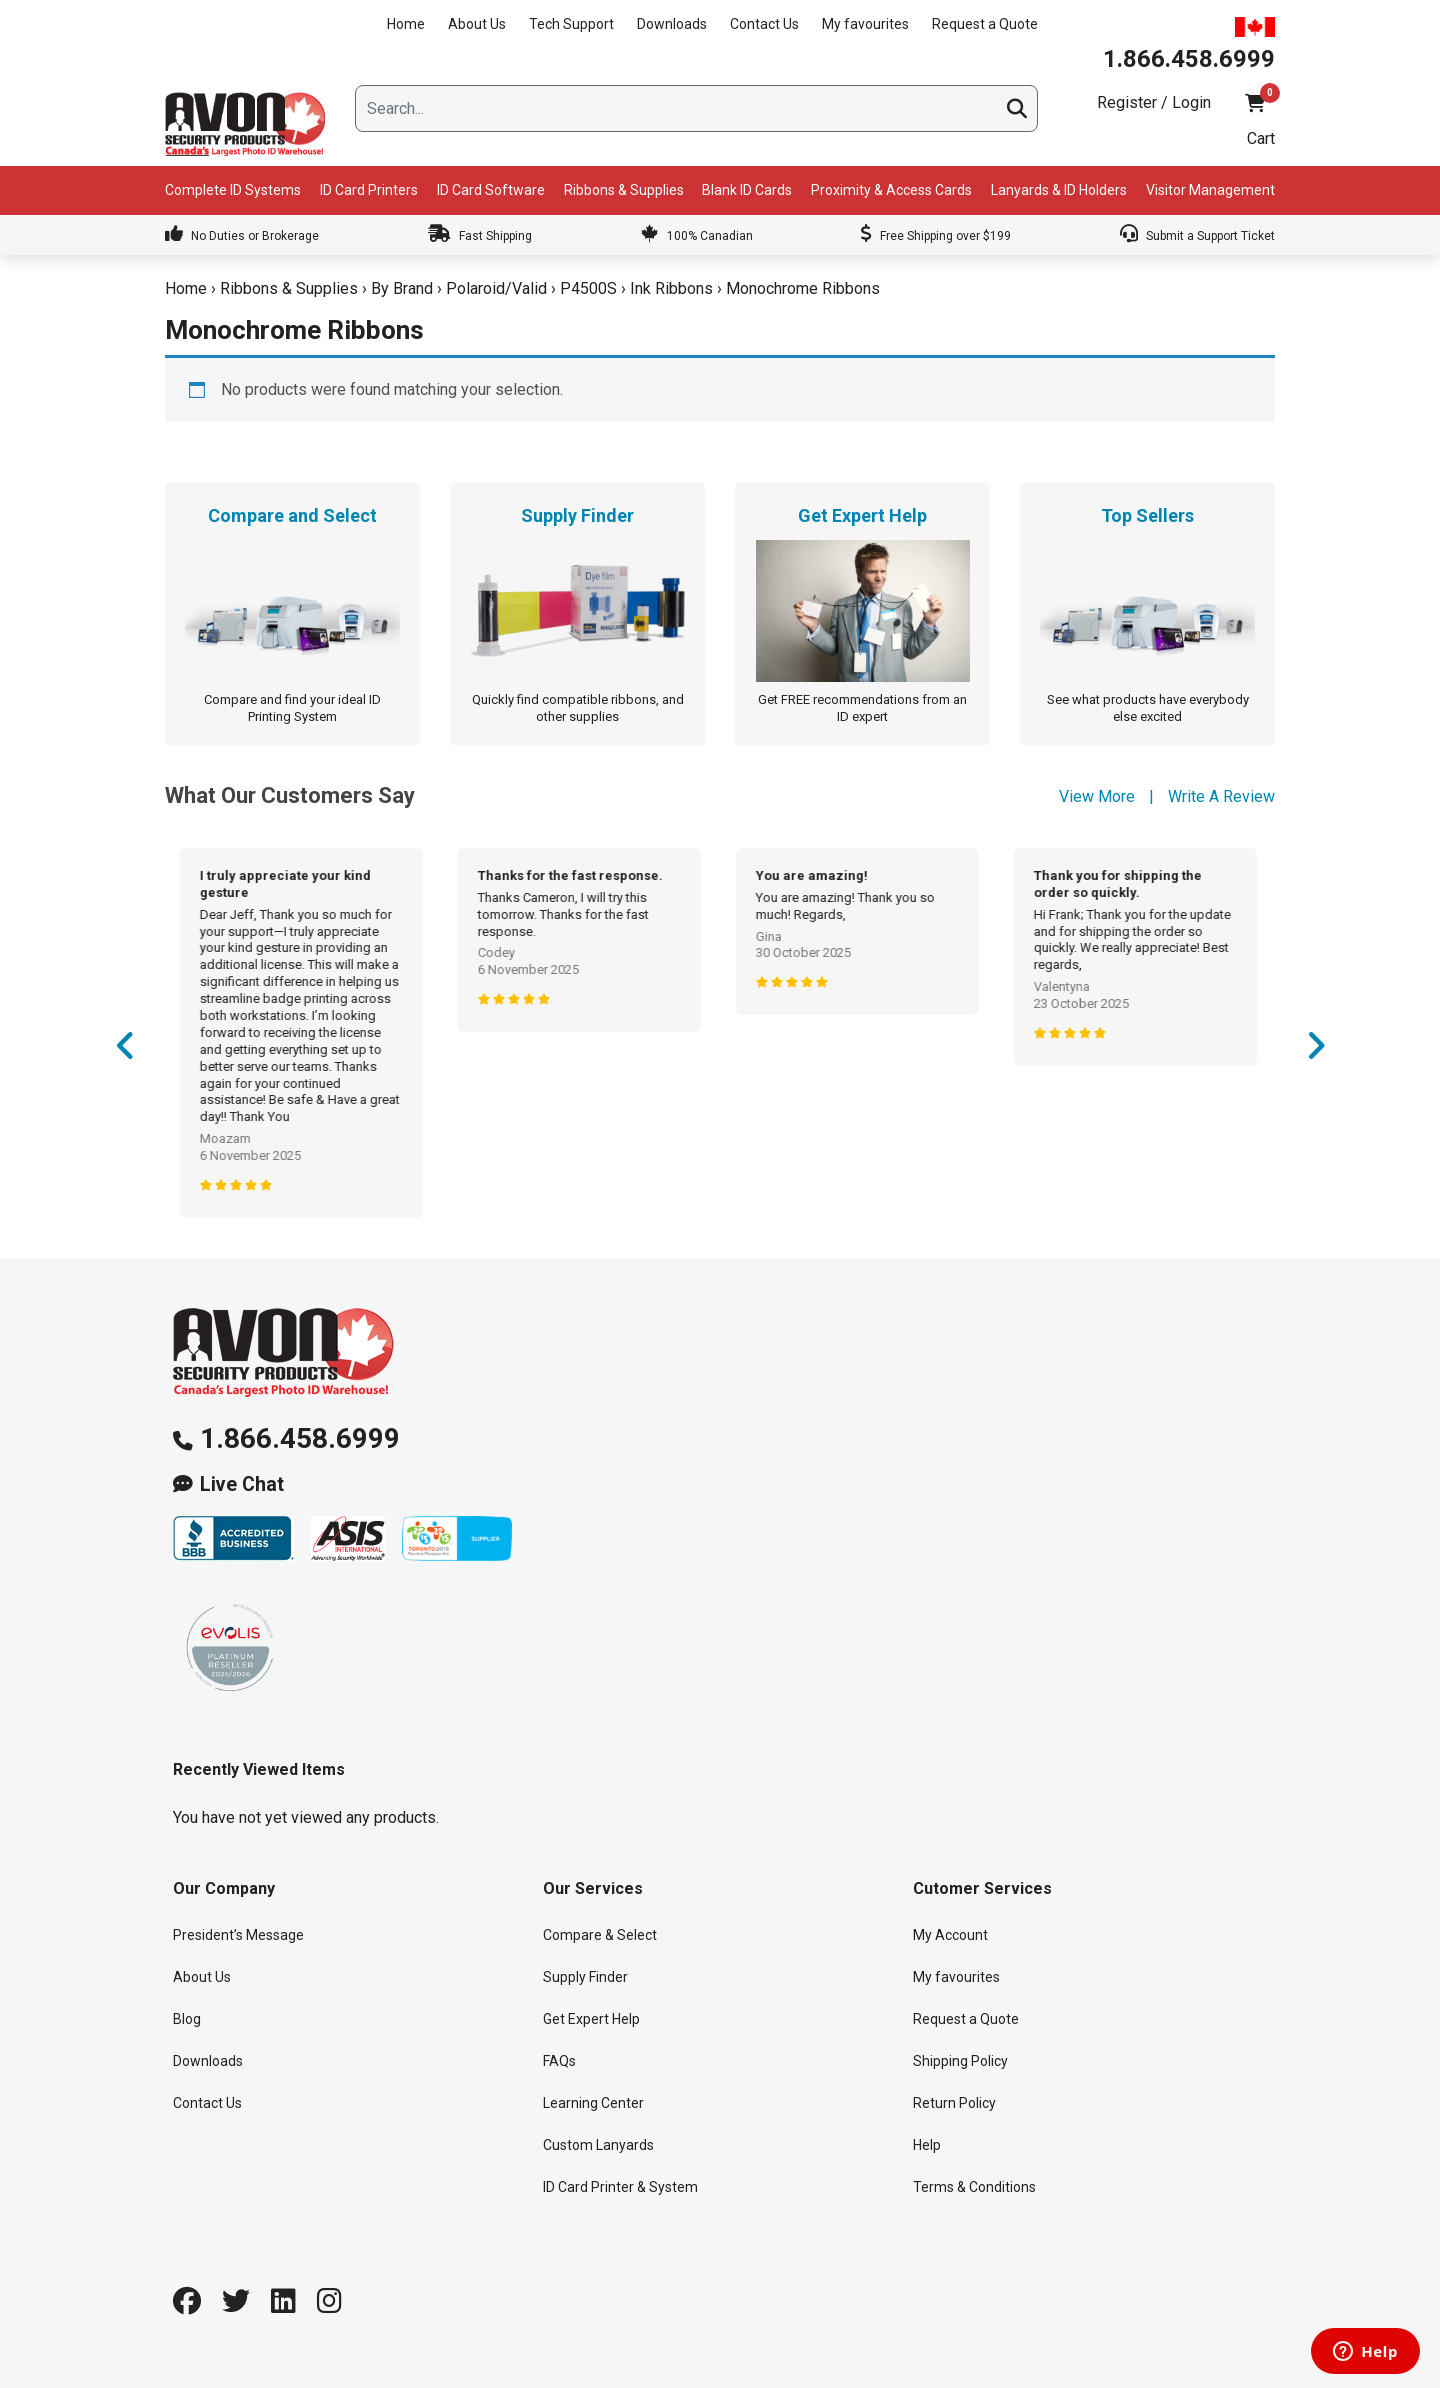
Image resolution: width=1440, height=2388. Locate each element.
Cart (1261, 138)
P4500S (588, 288)
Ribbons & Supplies (624, 190)
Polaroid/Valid (496, 288)
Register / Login (1154, 102)
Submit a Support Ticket (1197, 236)
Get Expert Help (591, 2019)
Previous (125, 1053)
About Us (477, 24)
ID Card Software (491, 190)
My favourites (865, 24)
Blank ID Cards (747, 190)
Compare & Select (600, 1935)
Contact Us (764, 24)
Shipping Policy (960, 2061)
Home (406, 24)
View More (1097, 796)
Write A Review (1221, 796)
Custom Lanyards (598, 2145)
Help (927, 2145)
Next (1315, 1053)
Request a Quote (985, 24)
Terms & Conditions (974, 2187)
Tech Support (571, 24)
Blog (187, 2019)
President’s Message (238, 1935)
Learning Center (593, 2103)
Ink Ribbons (671, 288)
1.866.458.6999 (300, 1438)
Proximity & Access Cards (891, 190)
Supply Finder (585, 1977)
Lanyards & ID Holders (1059, 190)
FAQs (559, 2061)
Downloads (672, 24)
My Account (950, 1935)
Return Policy (954, 2103)
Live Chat (242, 1484)
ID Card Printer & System (620, 2187)
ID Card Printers (369, 190)
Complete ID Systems (233, 190)
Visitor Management (1210, 190)
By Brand (402, 288)
